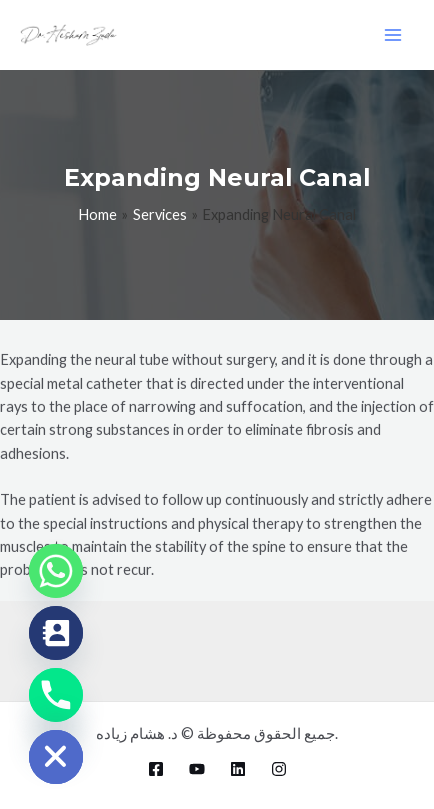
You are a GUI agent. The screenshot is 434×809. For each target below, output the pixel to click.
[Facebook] (156, 769)
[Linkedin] (238, 769)
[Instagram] (279, 769)
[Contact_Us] (56, 633)
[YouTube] (197, 769)
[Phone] (56, 695)
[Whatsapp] (56, 571)
